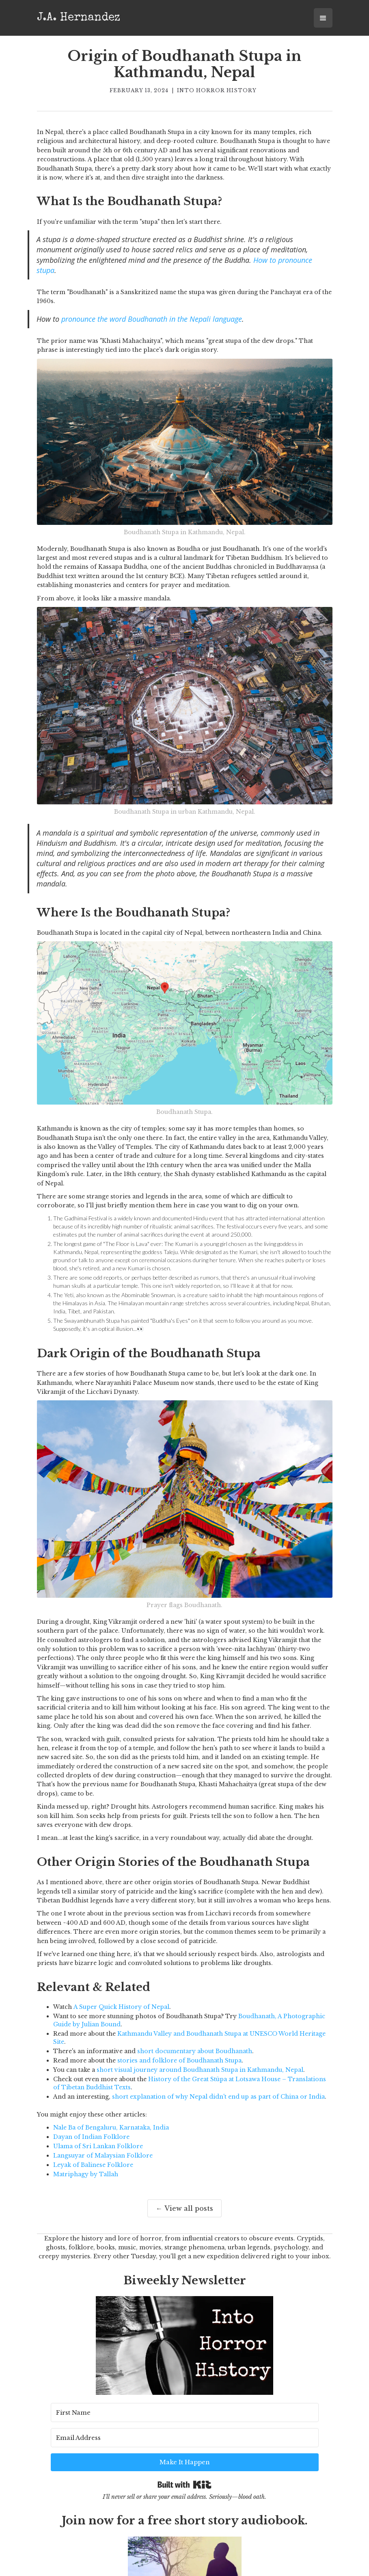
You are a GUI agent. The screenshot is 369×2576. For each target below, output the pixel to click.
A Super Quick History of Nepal (121, 2007)
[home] (78, 16)
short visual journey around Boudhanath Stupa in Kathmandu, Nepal (200, 2069)
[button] (323, 18)
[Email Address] (199, 2435)
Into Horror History (217, 90)
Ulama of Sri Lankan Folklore (98, 2146)
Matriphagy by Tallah (85, 2174)
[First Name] (96, 2435)
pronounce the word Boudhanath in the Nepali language (151, 319)
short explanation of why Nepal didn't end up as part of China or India (218, 2096)
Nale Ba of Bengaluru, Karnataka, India (111, 2127)
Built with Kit (184, 2458)
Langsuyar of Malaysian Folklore (103, 2155)
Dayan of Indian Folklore (91, 2137)
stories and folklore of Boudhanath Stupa (179, 2060)
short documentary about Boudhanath (194, 2051)
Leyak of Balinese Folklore (93, 2165)
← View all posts (184, 2208)
